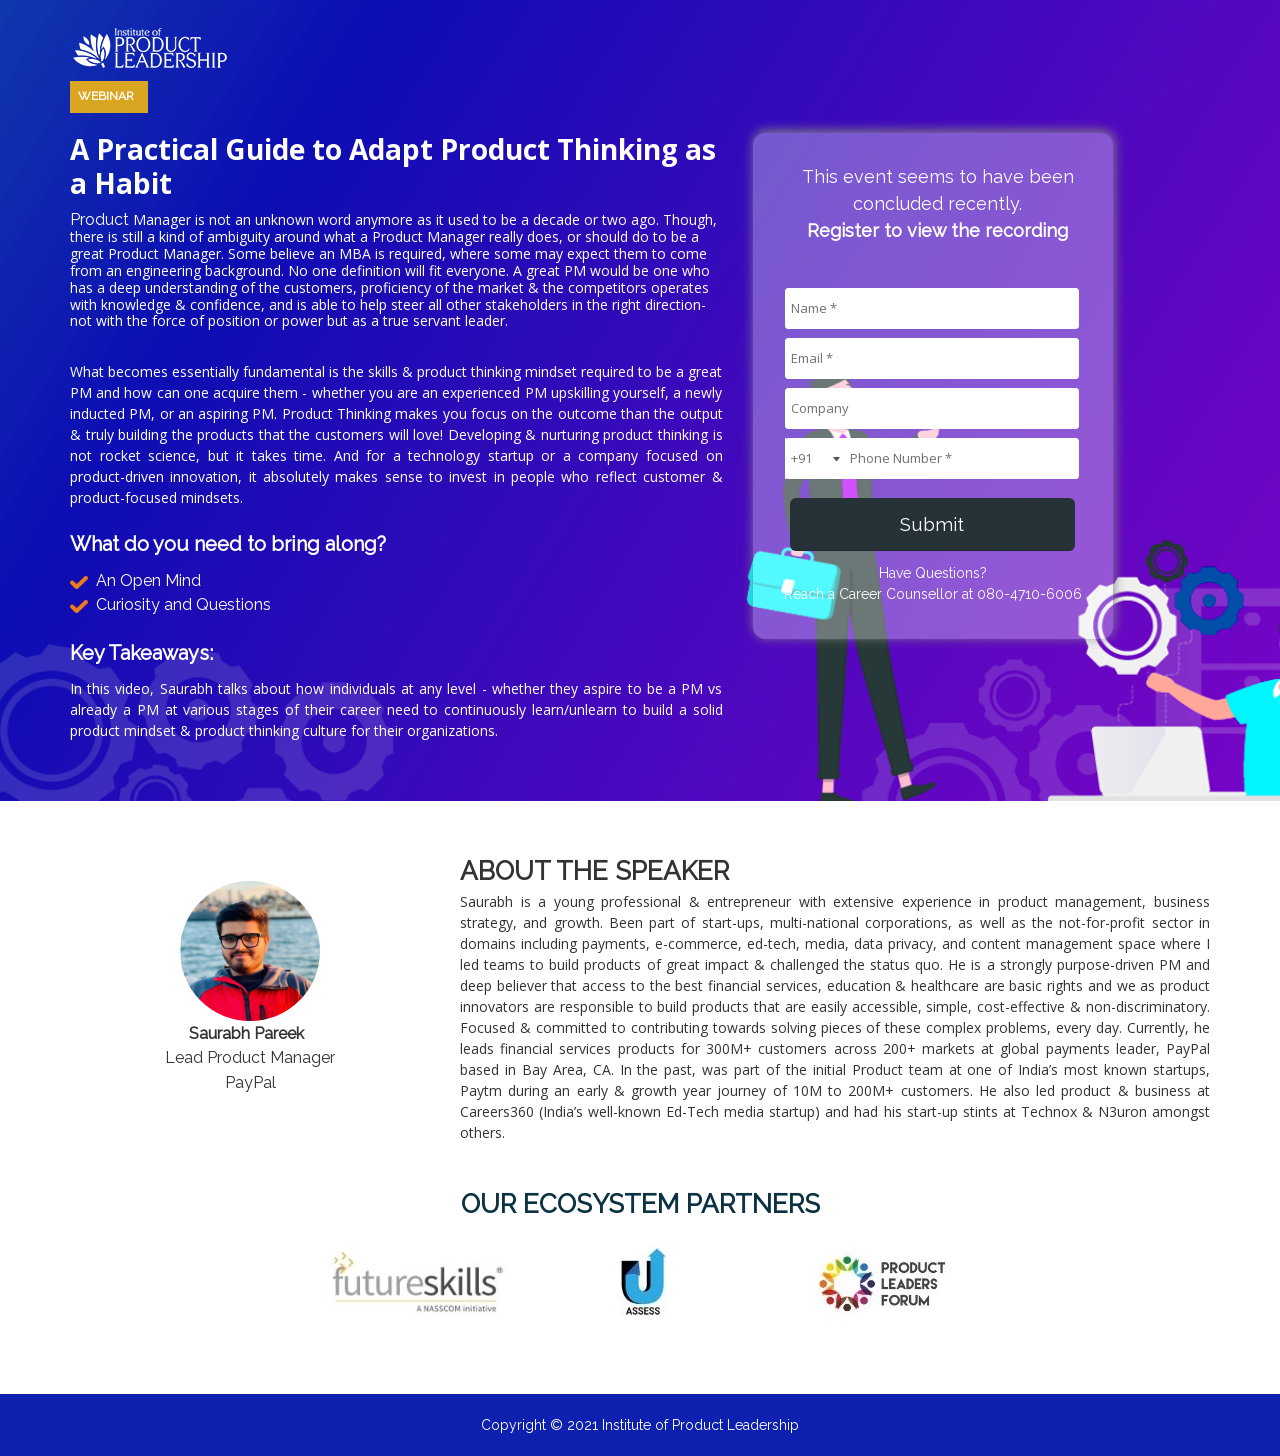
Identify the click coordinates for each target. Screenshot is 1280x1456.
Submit (932, 524)
